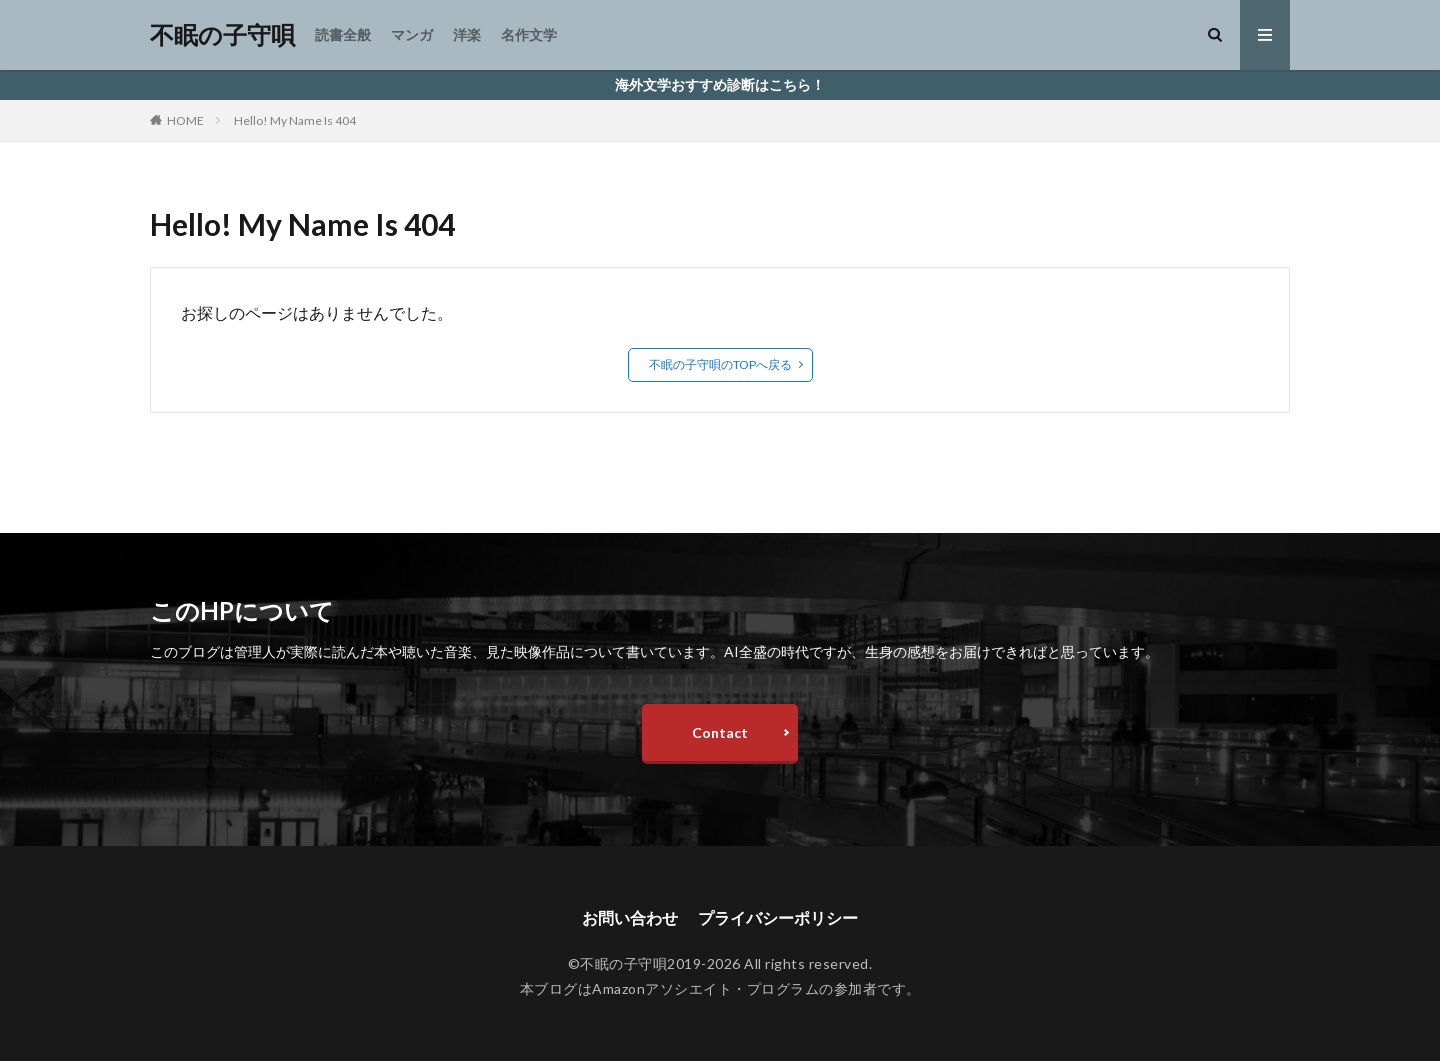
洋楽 (467, 34)
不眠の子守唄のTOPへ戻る (720, 364)
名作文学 (529, 34)
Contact (720, 732)
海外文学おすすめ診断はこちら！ (720, 84)
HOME (185, 120)
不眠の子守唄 (222, 35)
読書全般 (343, 34)
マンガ (412, 34)
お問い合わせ (630, 917)
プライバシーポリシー (778, 917)
